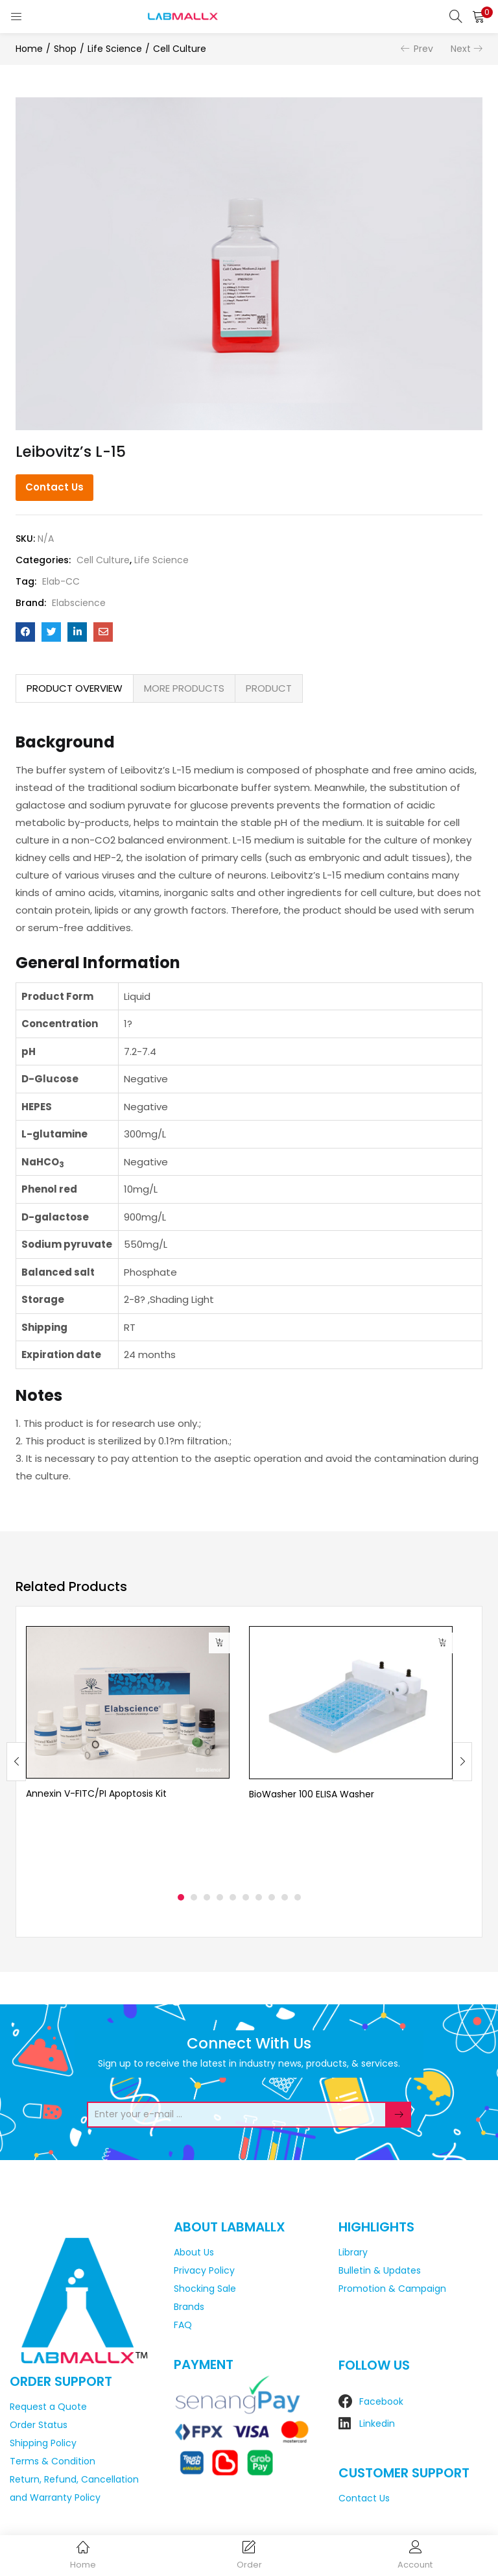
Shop (65, 48)
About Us (194, 2252)
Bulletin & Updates (379, 2270)
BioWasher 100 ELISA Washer (311, 1794)
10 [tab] (297, 1897)
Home (29, 48)
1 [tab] (181, 1897)
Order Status (38, 2424)
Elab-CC (61, 581)
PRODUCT (269, 688)
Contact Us (54, 487)
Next (461, 48)
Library (353, 2252)
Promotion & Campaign (392, 2288)
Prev (423, 48)
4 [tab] (220, 1897)
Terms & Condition (52, 2461)
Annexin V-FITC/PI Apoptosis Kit (96, 1793)
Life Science (115, 48)
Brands (189, 2306)
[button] (478, 16)
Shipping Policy (43, 2442)
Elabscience (79, 602)
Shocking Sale (205, 2288)
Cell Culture (179, 48)
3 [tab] (207, 1897)
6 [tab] (246, 1897)
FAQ (183, 2324)
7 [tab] (258, 1897)
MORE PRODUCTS (184, 688)
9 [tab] (284, 1897)
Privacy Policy (204, 2270)
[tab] (75, 688)
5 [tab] (233, 1897)
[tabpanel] (128, 1752)
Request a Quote (48, 2406)
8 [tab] (271, 1897)
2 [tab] (194, 1897)
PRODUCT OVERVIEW (75, 688)
